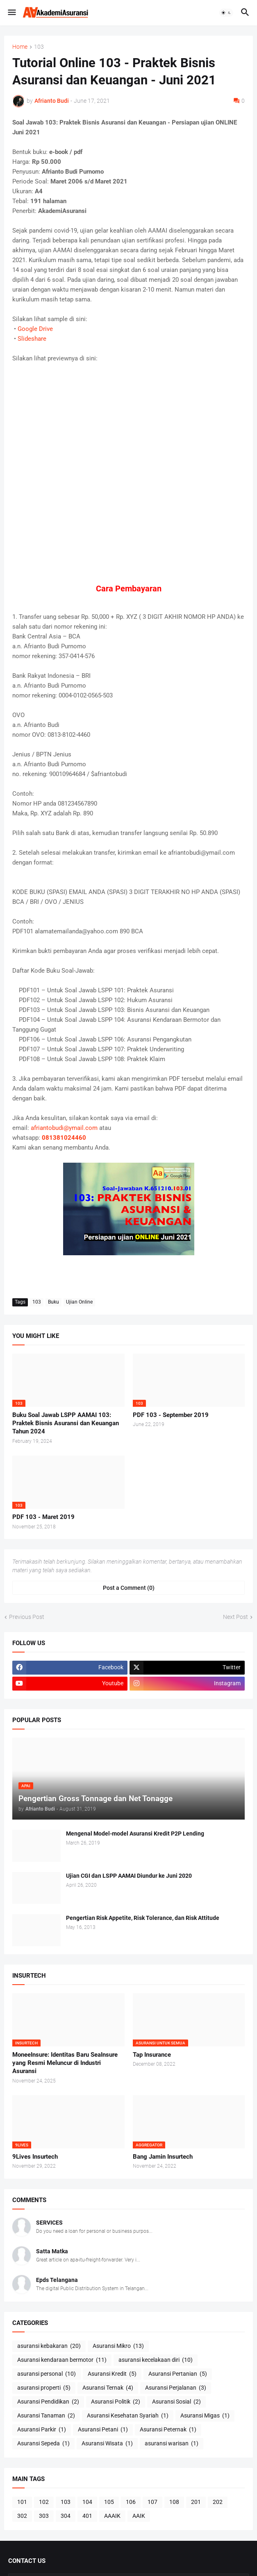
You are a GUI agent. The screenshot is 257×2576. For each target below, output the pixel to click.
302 (22, 2516)
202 (218, 2502)
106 (131, 2502)
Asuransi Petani (103, 2430)
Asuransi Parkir (41, 2430)
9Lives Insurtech (35, 2156)
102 (44, 2502)
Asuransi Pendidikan (48, 2402)
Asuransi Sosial (176, 2402)
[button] (11, 13)
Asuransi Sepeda (43, 2444)
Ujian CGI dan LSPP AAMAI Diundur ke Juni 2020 (129, 1875)
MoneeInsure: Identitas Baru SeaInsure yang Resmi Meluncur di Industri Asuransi (65, 2063)
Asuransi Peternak (168, 2430)
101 (22, 2502)
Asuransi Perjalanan (175, 2388)
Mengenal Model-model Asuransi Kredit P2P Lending (135, 1833)
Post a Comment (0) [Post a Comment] (129, 1588)
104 (87, 2502)
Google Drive (35, 329)
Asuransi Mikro (118, 2346)
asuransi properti (44, 2388)
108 (174, 2502)
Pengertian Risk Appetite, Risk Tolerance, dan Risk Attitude (142, 1918)
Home (19, 47)
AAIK (138, 2516)
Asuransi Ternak (107, 2388)
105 (109, 2502)
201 (196, 2502)
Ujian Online (79, 1302)
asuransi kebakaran (49, 2346)
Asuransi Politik (115, 2402)
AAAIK (112, 2516)
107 (152, 2502)
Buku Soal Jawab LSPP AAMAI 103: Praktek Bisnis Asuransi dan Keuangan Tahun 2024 (65, 1423)
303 (44, 2516)
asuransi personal (46, 2374)
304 (66, 2516)
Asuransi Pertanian (177, 2374)
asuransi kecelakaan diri (155, 2360)
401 (87, 2516)
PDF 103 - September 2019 (171, 1415)
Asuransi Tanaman (46, 2416)
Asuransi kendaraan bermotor (62, 2360)
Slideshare (32, 338)
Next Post (235, 1617)
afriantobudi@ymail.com (64, 1128)
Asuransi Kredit (112, 2374)
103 (39, 47)
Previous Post (26, 1617)
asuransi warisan (171, 2444)
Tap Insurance (152, 2054)
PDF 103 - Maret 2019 (43, 1517)
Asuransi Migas (205, 2416)
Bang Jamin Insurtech (163, 2156)
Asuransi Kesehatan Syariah (127, 2416)
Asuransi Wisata (107, 2444)
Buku (53, 1302)
